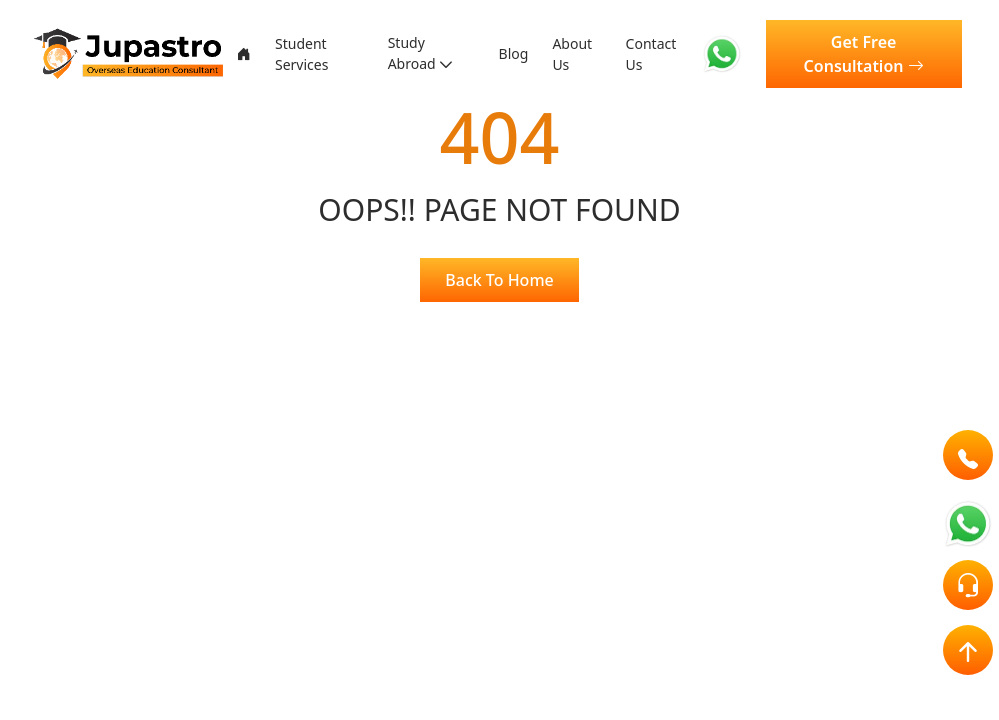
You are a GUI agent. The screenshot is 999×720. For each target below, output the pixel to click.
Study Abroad (413, 54)
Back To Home (499, 280)
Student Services (298, 54)
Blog (518, 54)
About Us (581, 54)
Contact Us (664, 54)
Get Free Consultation (870, 54)
